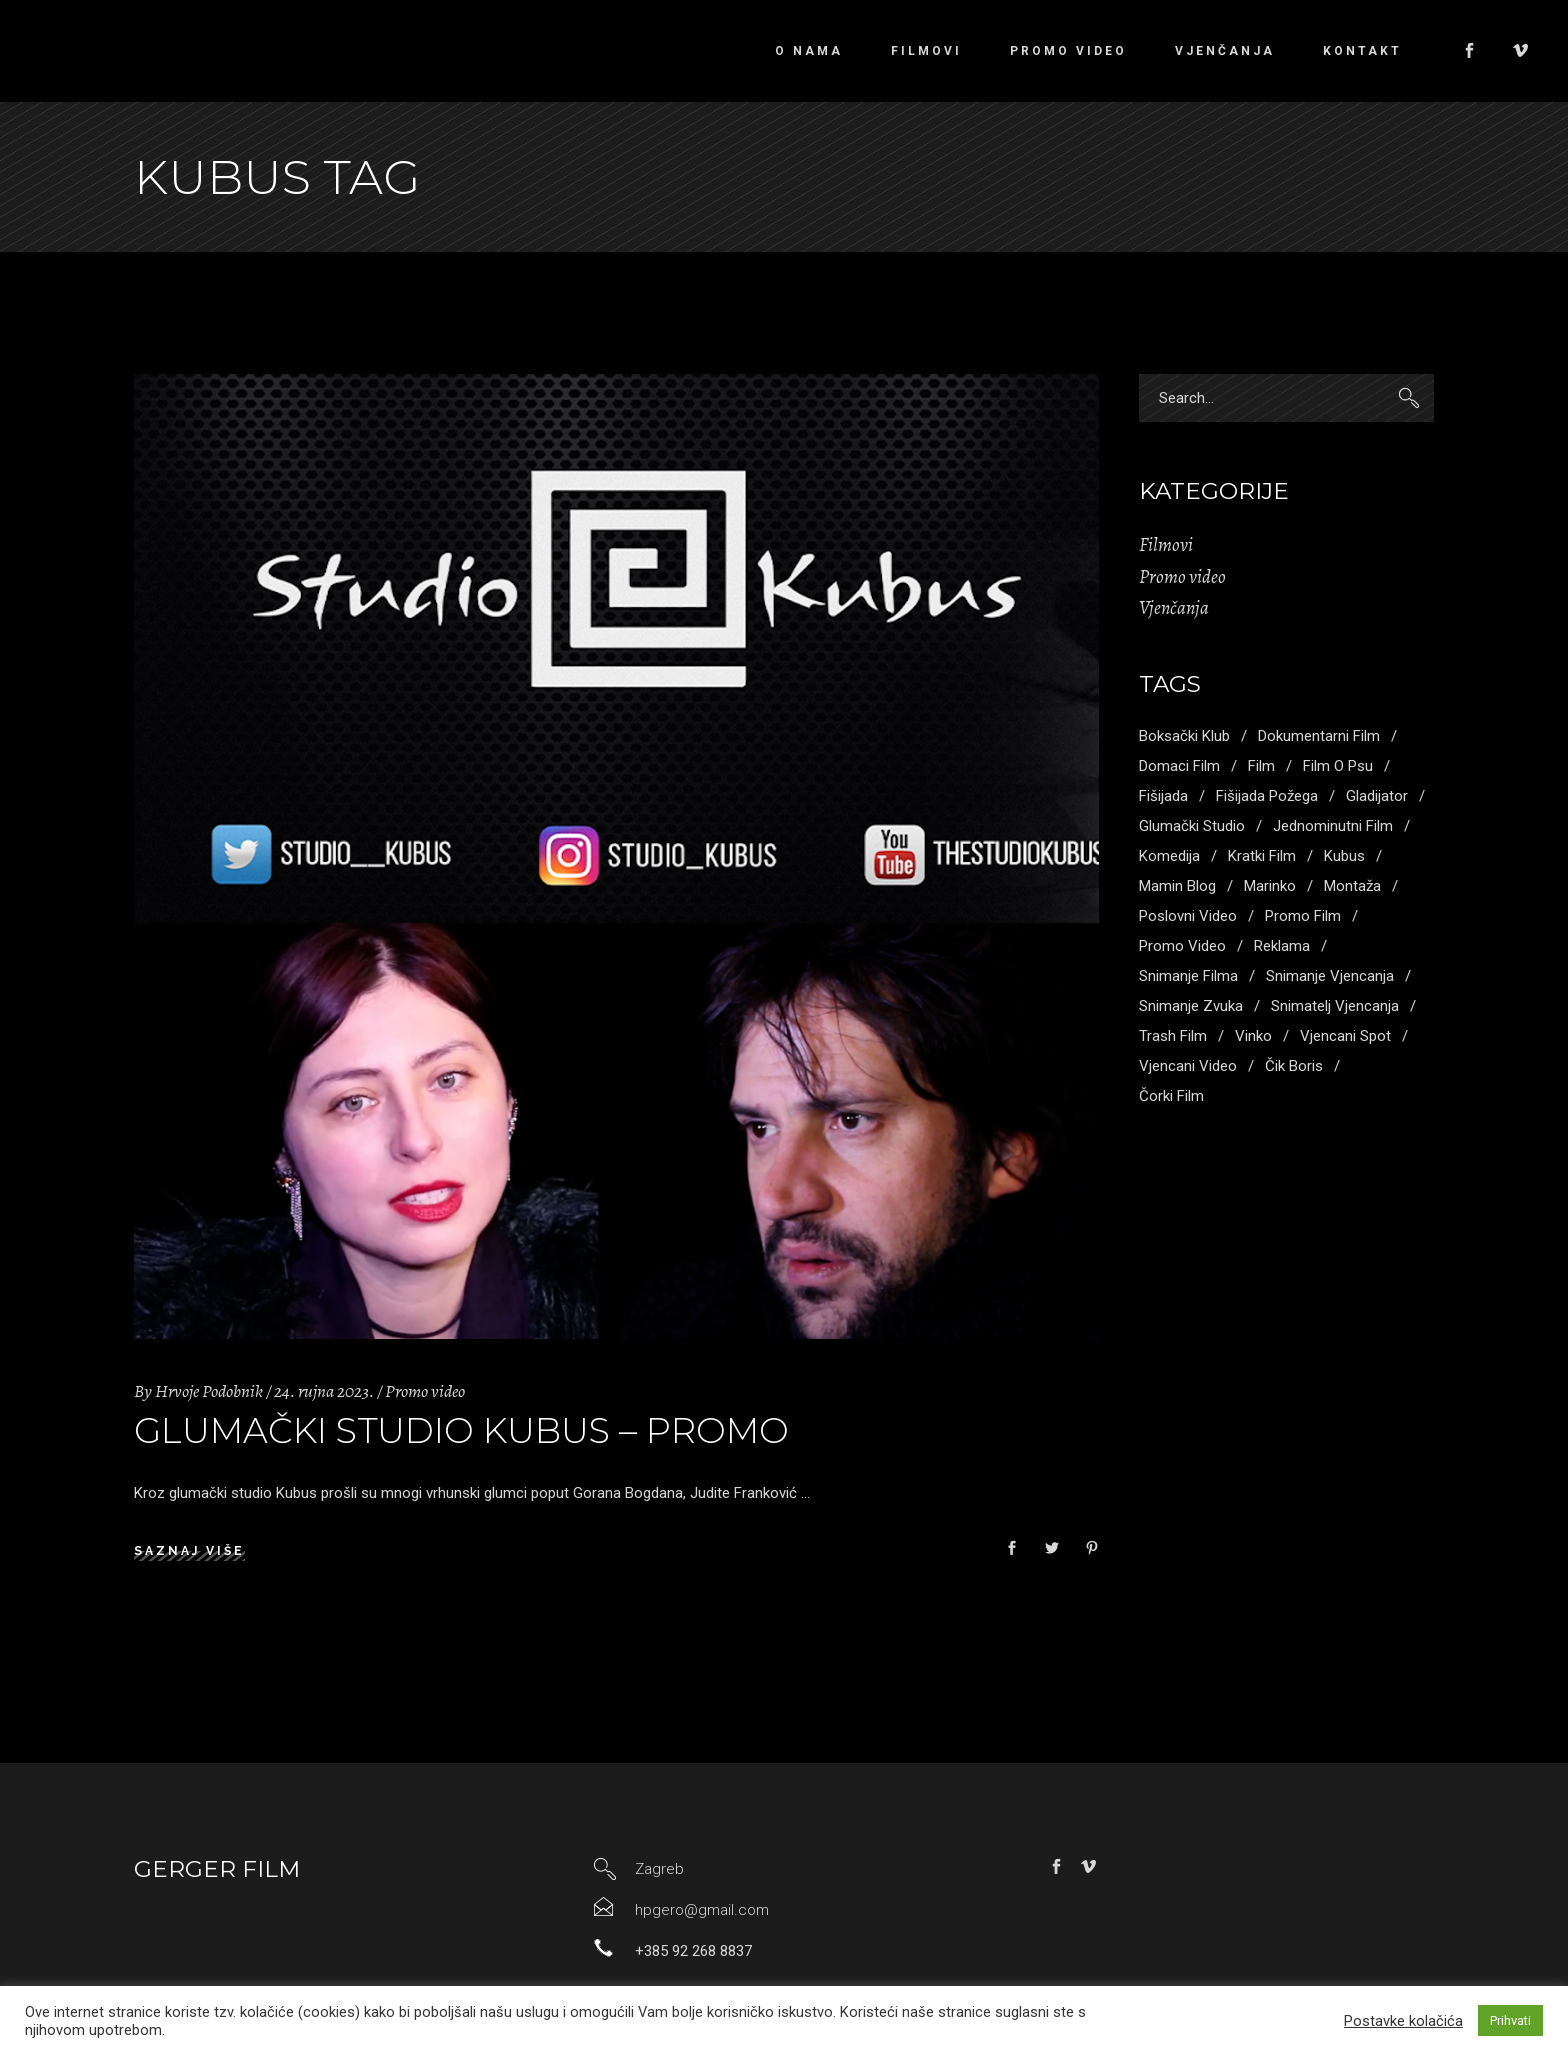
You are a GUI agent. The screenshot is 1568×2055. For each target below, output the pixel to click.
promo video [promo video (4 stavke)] (1182, 946)
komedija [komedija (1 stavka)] (1169, 856)
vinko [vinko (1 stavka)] (1253, 1036)
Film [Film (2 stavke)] (1261, 766)
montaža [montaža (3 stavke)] (1352, 886)
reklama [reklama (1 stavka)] (1282, 946)
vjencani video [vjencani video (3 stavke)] (1188, 1066)
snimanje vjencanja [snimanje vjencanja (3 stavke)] (1330, 976)
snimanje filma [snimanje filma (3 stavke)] (1188, 976)
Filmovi (1166, 545)
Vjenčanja (1174, 608)
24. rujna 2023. (324, 1391)
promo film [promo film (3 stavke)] (1303, 916)
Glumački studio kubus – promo (461, 1430)
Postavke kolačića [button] (1403, 2021)
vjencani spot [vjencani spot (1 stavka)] (1345, 1036)
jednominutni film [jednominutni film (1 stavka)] (1333, 826)
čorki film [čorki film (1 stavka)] (1171, 1096)
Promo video (425, 1391)
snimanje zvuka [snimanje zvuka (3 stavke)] (1191, 1006)
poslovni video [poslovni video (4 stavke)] (1188, 916)
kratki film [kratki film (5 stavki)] (1262, 856)
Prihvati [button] (1510, 2020)
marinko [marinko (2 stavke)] (1270, 886)
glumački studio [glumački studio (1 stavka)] (1192, 826)
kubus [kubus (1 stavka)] (1344, 856)
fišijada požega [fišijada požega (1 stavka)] (1267, 796)
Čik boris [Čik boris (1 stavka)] (1294, 1066)
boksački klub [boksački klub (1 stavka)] (1184, 736)
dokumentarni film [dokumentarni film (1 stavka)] (1319, 736)
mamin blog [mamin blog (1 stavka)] (1177, 886)
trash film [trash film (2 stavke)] (1173, 1036)
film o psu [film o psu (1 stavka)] (1338, 766)
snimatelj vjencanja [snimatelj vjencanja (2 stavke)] (1335, 1006)
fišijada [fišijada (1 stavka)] (1163, 796)
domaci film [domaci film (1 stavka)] (1179, 766)
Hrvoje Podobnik (209, 1391)
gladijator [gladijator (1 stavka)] (1377, 796)
